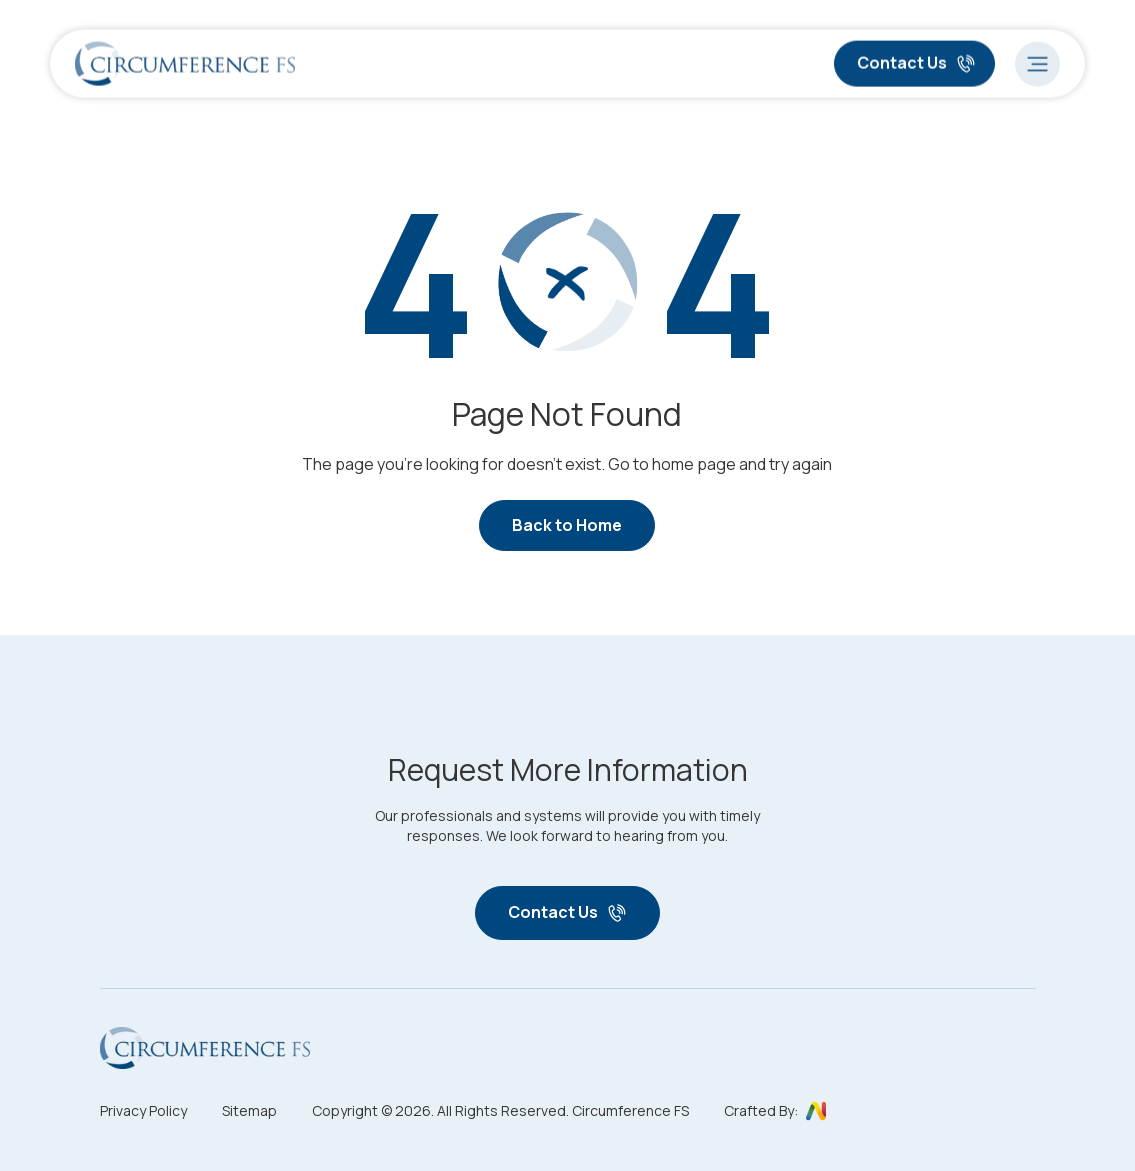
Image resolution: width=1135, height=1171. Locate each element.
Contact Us (916, 61)
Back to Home (567, 525)
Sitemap (249, 1110)
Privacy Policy (143, 1110)
